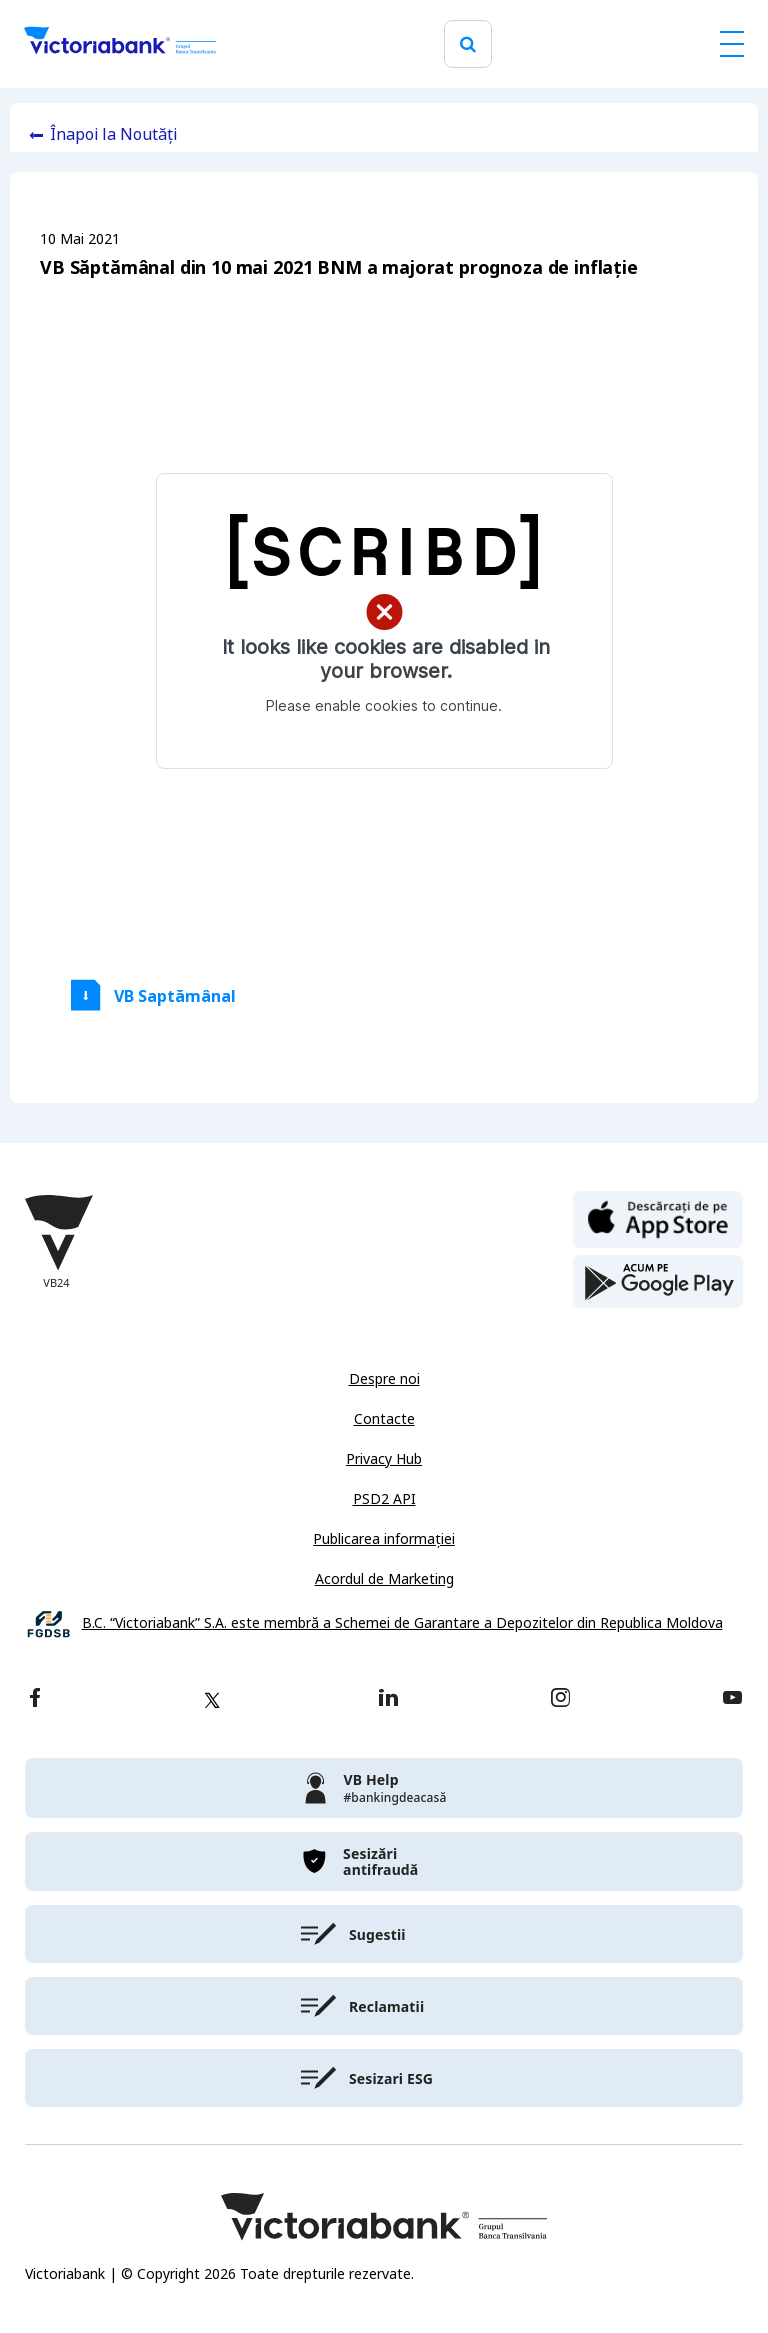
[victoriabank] (384, 1788)
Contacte (384, 1419)
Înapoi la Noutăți (113, 134)
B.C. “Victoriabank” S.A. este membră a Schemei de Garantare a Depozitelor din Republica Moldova (402, 1623)
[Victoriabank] (120, 44)
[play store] (658, 1282)
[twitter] (212, 1700)
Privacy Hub (384, 1459)
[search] (468, 44)
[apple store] (658, 1218)
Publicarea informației (384, 1539)
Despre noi (384, 1379)
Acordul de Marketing (384, 1579)
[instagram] (560, 1699)
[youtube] (732, 1699)
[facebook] (35, 1699)
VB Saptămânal (175, 996)
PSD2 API (384, 1499)
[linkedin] (388, 1699)
